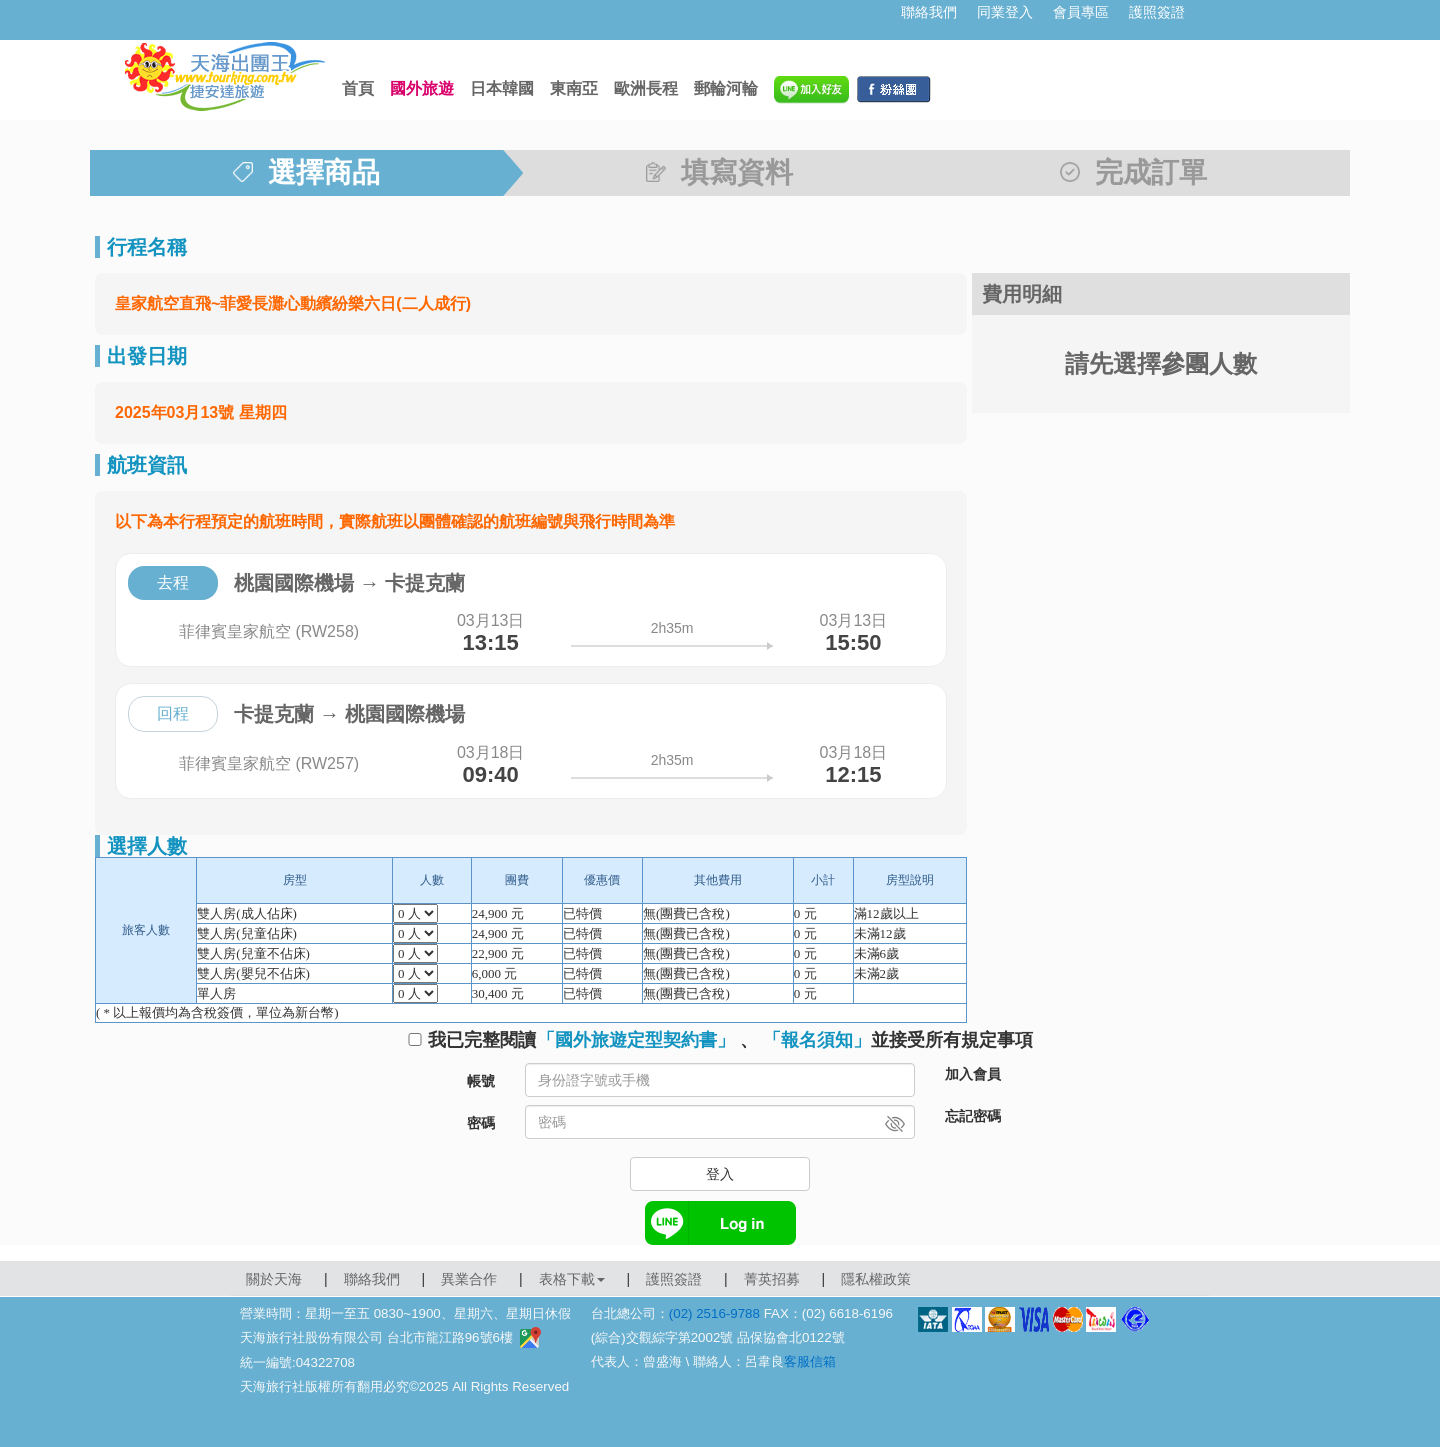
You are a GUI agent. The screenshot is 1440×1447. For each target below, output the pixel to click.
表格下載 (572, 1279)
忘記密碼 (973, 1116)
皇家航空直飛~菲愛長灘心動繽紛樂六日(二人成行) (293, 303)
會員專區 (1081, 12)
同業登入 (1005, 12)
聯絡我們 (929, 12)
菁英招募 (772, 1279)
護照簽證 (1157, 12)
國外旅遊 (422, 88)
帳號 (481, 1081)
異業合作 (469, 1279)
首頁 (358, 88)
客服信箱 (810, 1361)
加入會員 (973, 1074)
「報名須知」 (817, 1040)
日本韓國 (502, 88)
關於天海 (274, 1279)
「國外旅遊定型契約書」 (636, 1040)
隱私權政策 (876, 1279)
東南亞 (574, 88)
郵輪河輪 (726, 88)
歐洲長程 (646, 88)
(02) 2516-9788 (714, 1313)
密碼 (481, 1123)
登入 (720, 1174)
